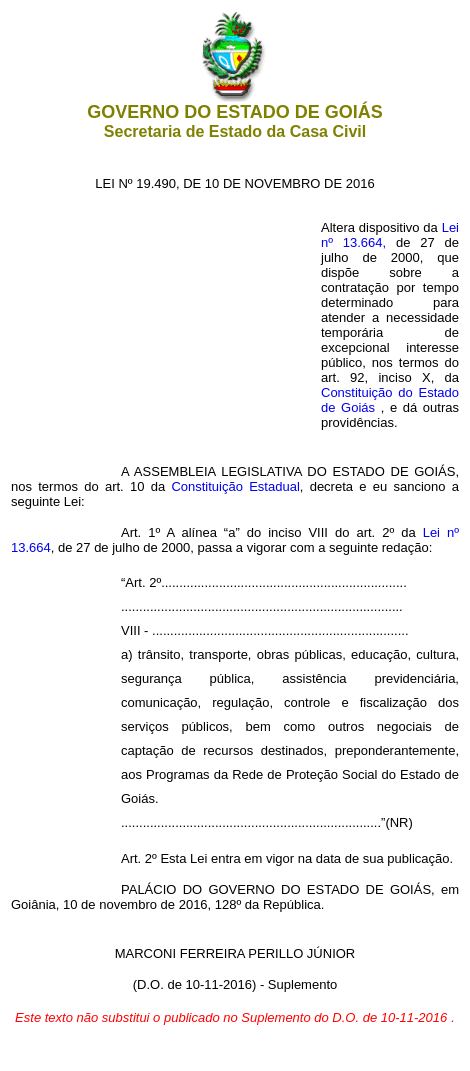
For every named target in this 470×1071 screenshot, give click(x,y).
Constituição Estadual (235, 486)
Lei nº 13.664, (390, 302)
